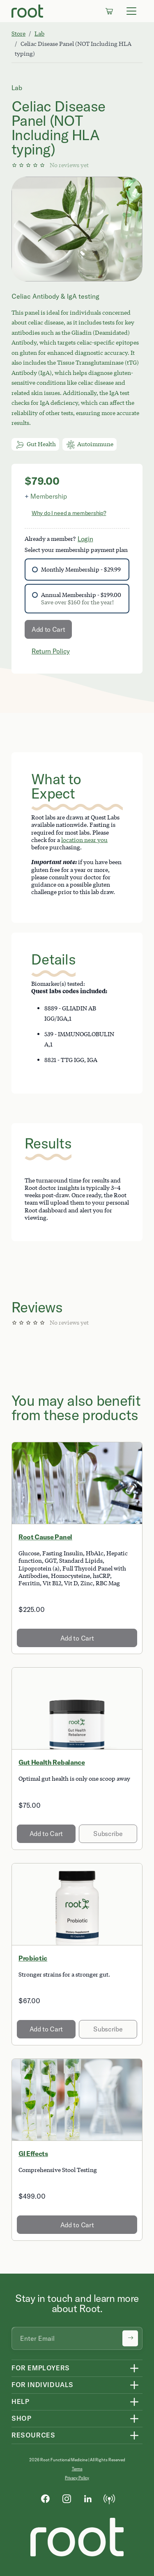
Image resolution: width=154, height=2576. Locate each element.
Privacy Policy (77, 2478)
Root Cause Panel (45, 1537)
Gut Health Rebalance (51, 1762)
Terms (77, 2469)
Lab (39, 33)
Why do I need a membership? (69, 513)
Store (18, 33)
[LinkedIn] (88, 2498)
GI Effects (33, 2153)
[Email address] (77, 2338)
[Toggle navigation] (131, 11)
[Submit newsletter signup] (130, 2338)
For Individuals (42, 2385)
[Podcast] (109, 2498)
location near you (84, 840)
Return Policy (51, 651)
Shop (21, 2418)
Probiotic (32, 1958)
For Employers (40, 2368)
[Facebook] (45, 2498)
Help (20, 2401)
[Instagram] (66, 2498)
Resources (33, 2435)
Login (85, 538)
